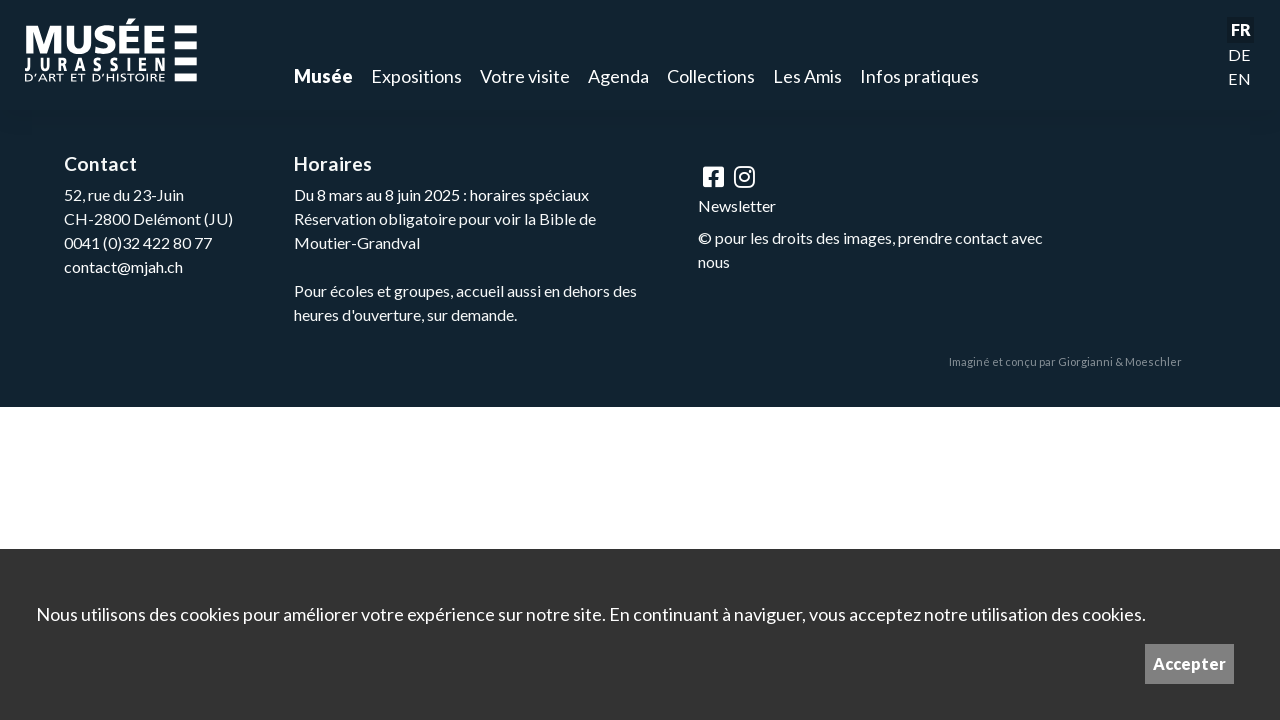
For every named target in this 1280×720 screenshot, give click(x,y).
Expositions (416, 76)
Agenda (618, 76)
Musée (323, 76)
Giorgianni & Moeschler (1120, 361)
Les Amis (807, 76)
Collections (711, 76)
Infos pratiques (919, 76)
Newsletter (737, 205)
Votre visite (525, 76)
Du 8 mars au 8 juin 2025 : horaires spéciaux (441, 194)
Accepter (1189, 663)
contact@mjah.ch (123, 266)
